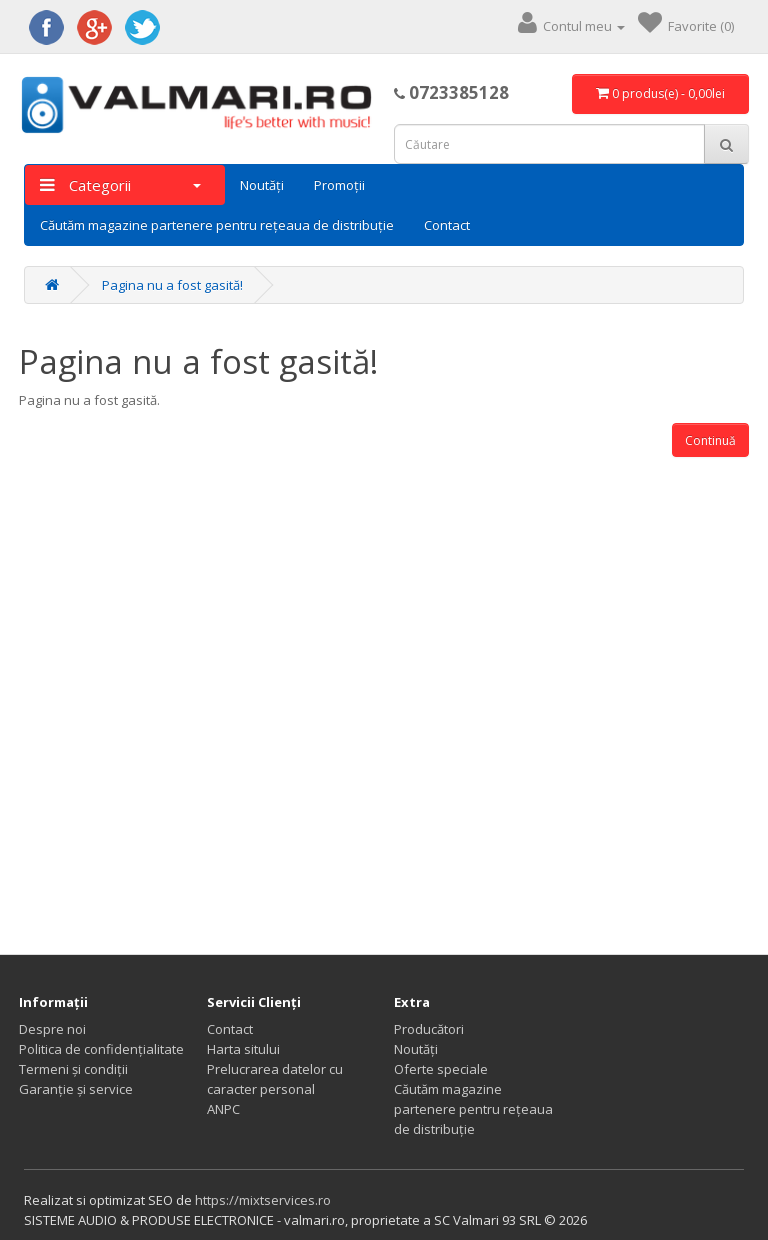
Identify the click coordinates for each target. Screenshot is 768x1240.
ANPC (223, 1109)
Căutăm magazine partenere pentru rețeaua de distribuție (217, 225)
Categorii (120, 185)
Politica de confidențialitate (101, 1049)
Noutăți (262, 185)
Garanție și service (76, 1089)
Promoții (339, 185)
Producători (429, 1029)
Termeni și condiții (73, 1069)
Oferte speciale (441, 1069)
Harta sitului (243, 1049)
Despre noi (52, 1029)
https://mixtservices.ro (263, 1200)
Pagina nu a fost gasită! (172, 285)
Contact (447, 225)
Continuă (710, 440)
